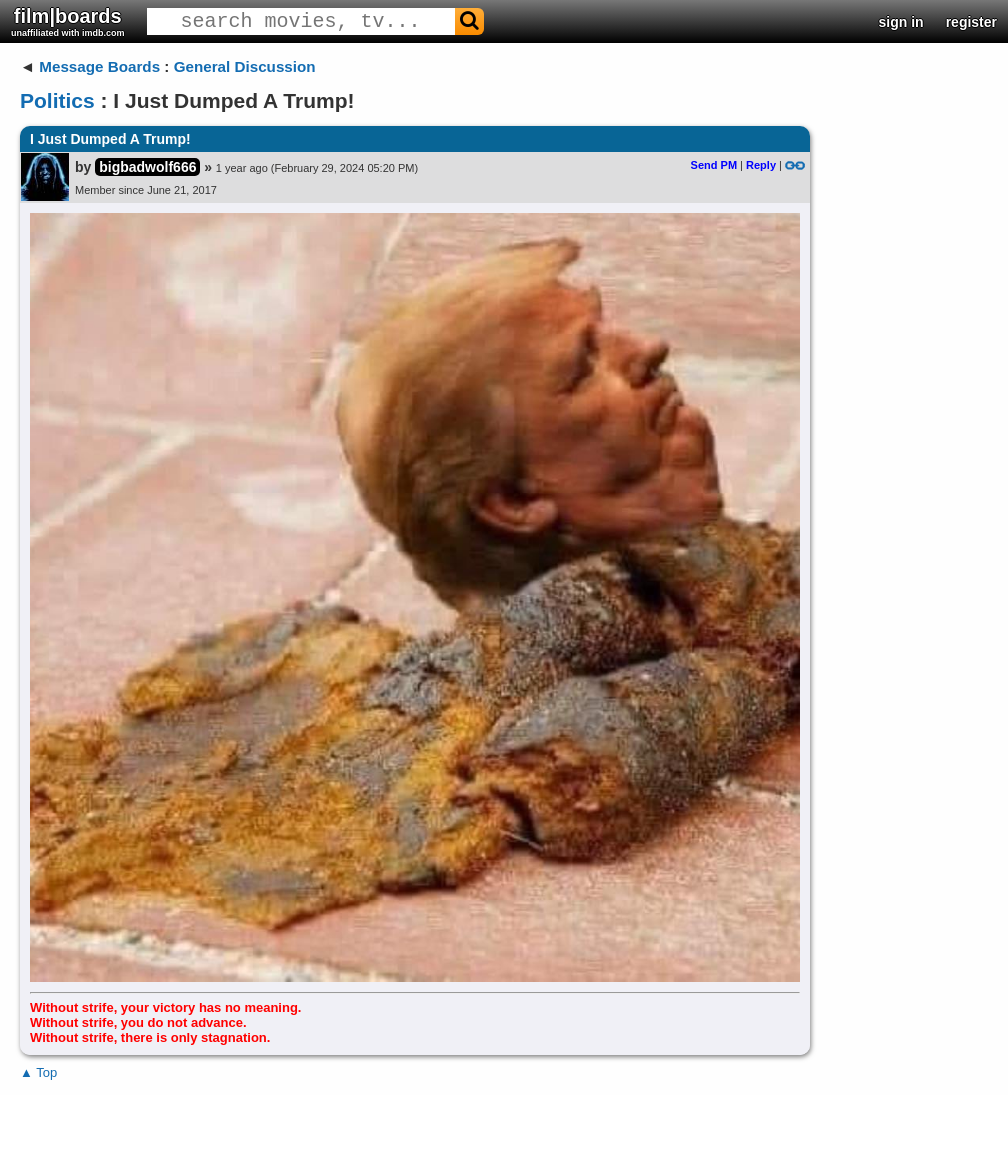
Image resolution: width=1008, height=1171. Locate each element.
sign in (901, 22)
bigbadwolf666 (147, 167)
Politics (57, 100)
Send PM (714, 165)
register (971, 22)
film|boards (68, 21)
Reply (761, 165)
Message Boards (99, 66)
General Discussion (245, 66)
